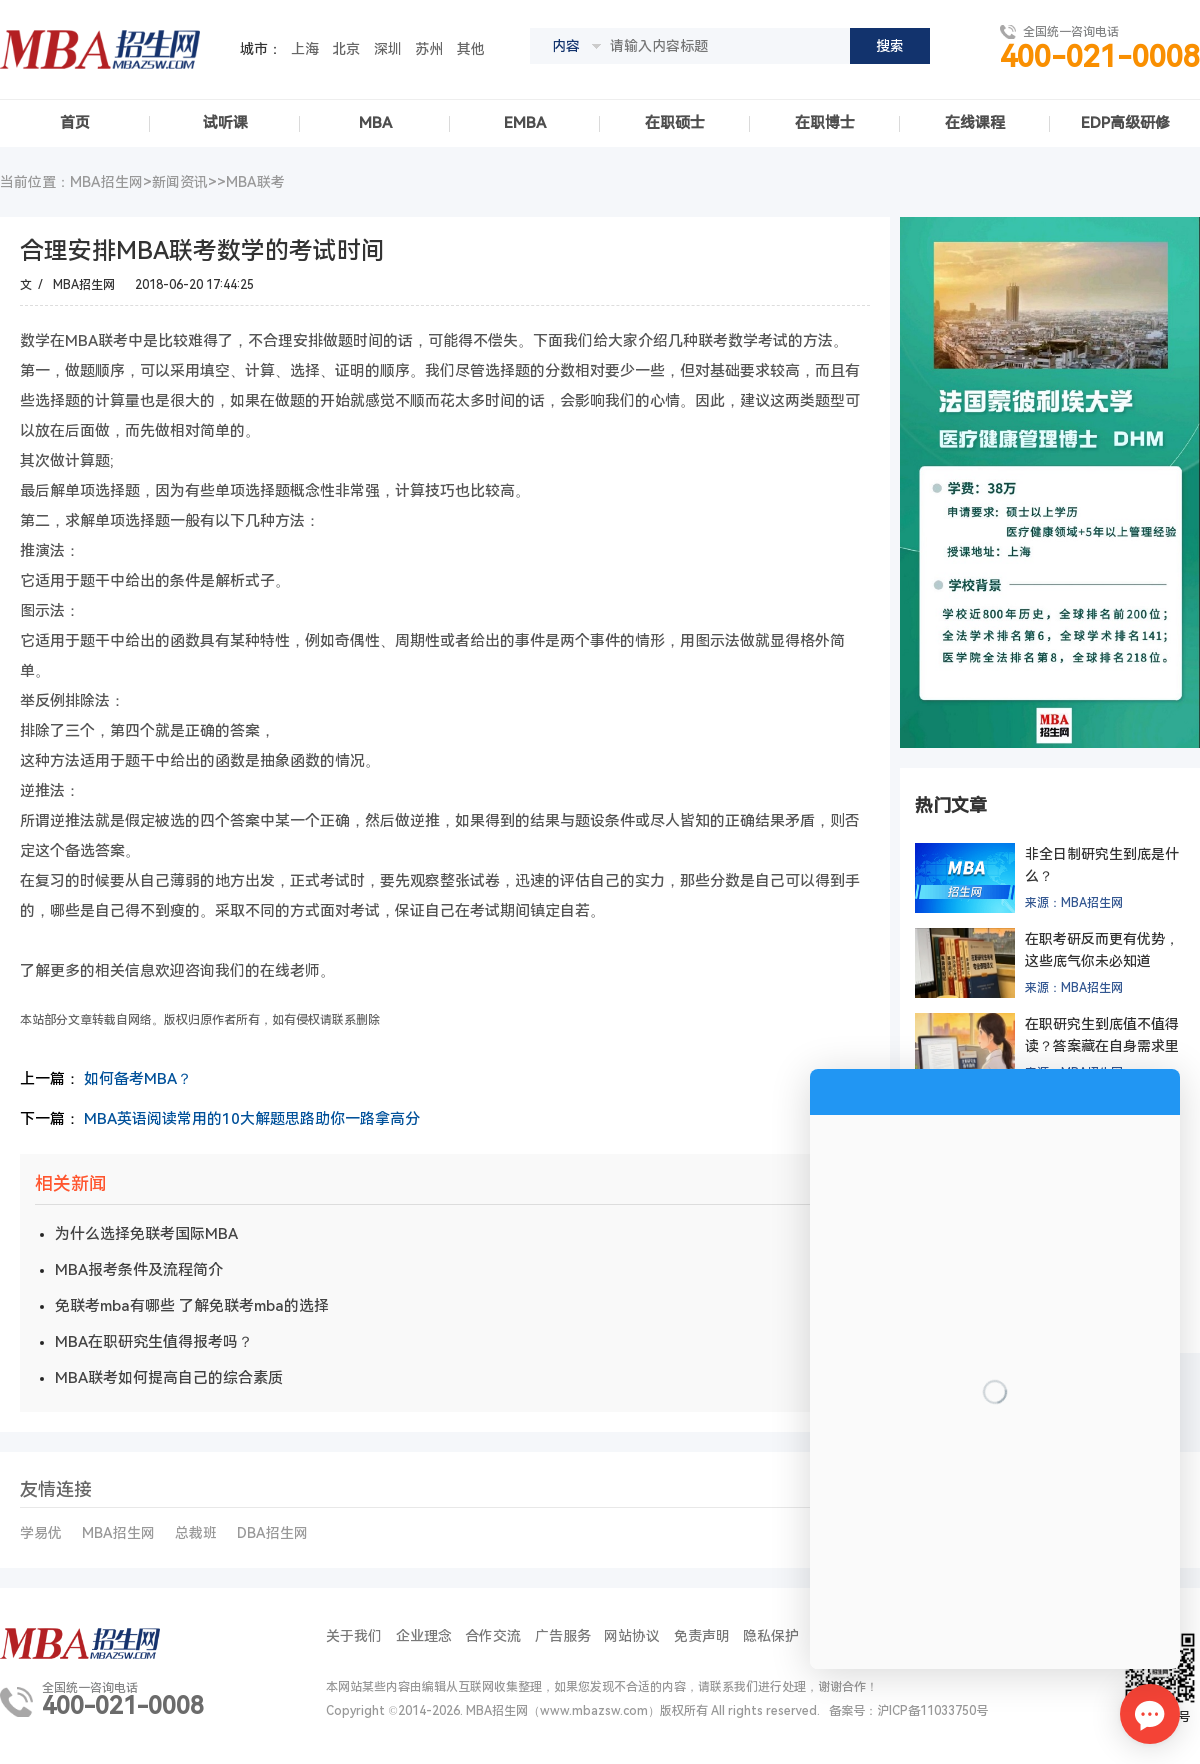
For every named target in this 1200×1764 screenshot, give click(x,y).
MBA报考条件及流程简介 (139, 1270)
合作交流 (493, 1636)
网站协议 (632, 1636)
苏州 (429, 49)
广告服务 (563, 1636)
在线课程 (975, 123)
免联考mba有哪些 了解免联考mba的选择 (192, 1306)
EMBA (525, 123)
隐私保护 (771, 1636)
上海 (305, 49)
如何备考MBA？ (138, 1079)
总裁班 (196, 1533)
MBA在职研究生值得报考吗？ (154, 1342)
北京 (346, 49)
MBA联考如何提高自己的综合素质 (169, 1378)
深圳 (388, 49)
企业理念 (424, 1636)
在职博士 (825, 123)
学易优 (41, 1533)
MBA (375, 123)
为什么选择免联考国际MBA (146, 1234)
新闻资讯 (180, 182)
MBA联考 (255, 182)
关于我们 (354, 1636)
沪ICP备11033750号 (932, 1711)
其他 (471, 49)
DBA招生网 (272, 1533)
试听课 (225, 123)
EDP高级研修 (1125, 123)
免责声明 (702, 1636)
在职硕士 (675, 123)
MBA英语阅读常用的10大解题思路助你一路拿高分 (252, 1119)
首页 (75, 123)
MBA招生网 (84, 285)
